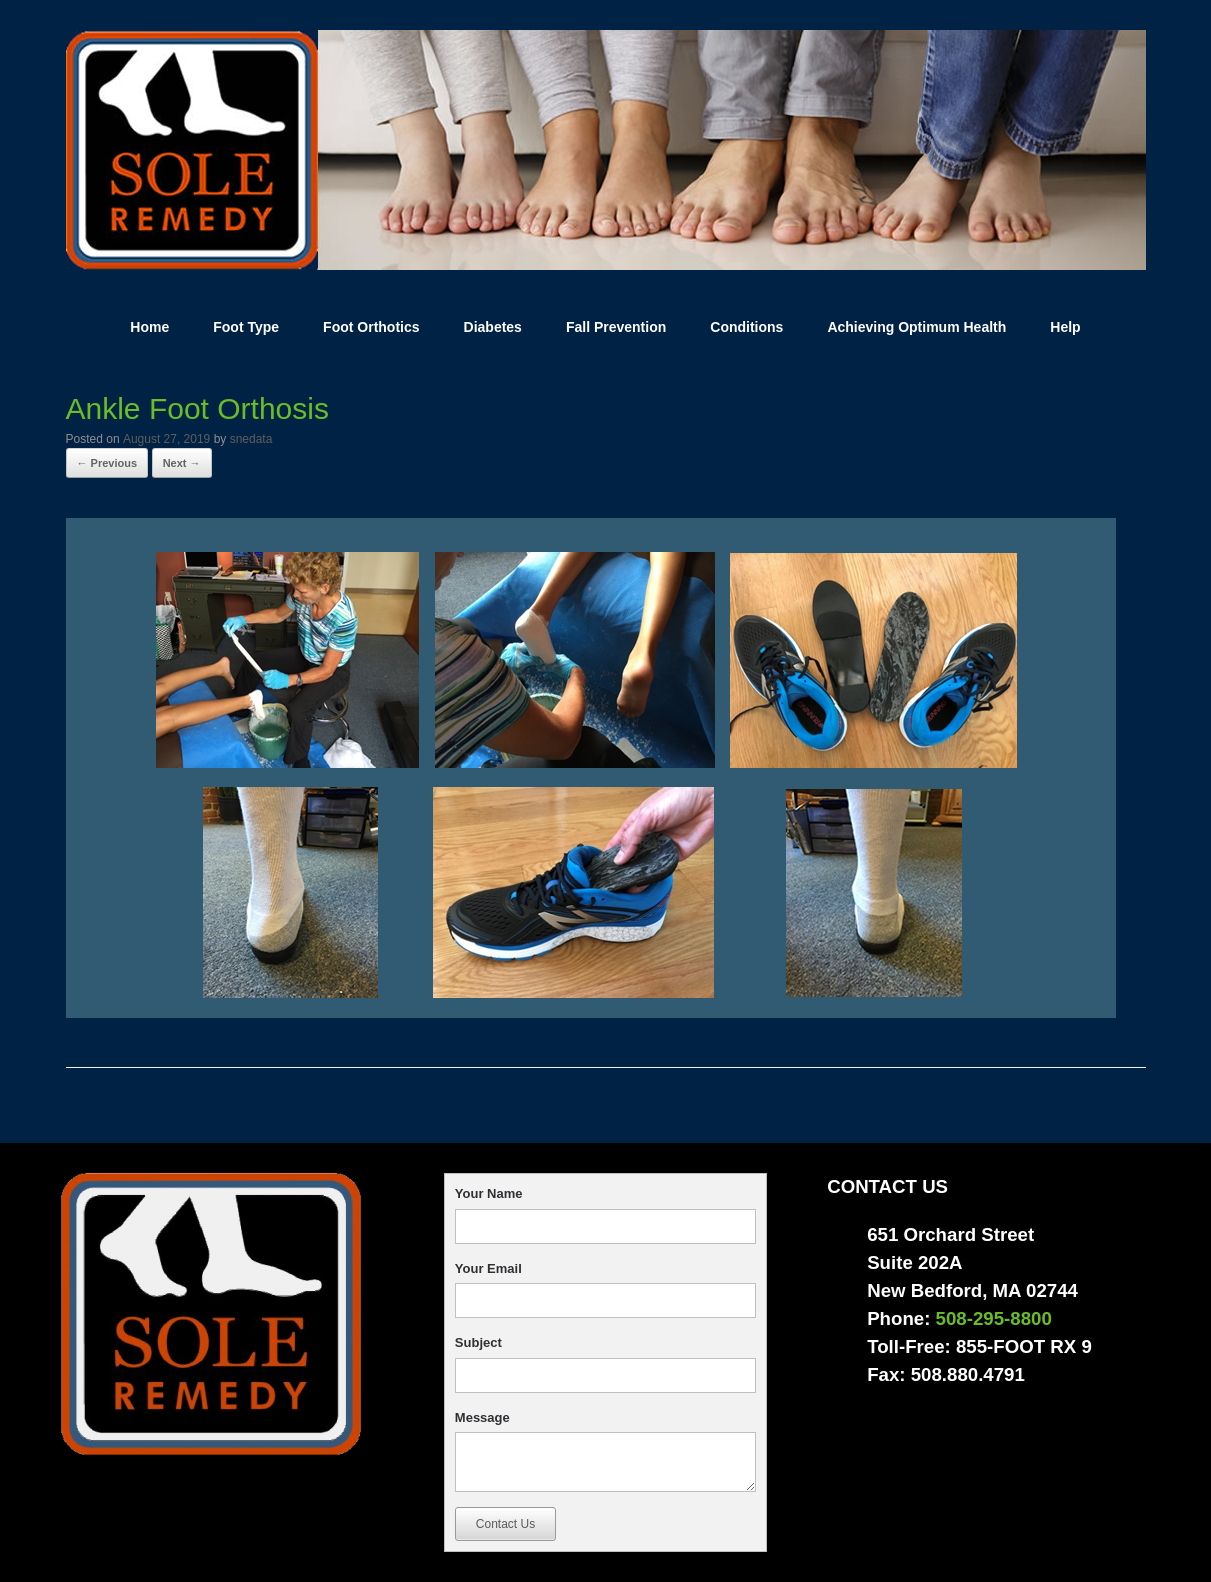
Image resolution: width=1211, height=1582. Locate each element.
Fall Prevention (616, 327)
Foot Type (246, 327)
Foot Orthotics (371, 327)
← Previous (107, 463)
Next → (182, 463)
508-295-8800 (994, 1318)
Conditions (746, 327)
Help (1065, 327)
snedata (251, 439)
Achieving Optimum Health (916, 327)
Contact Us (505, 1524)
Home (149, 327)
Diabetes (493, 327)
